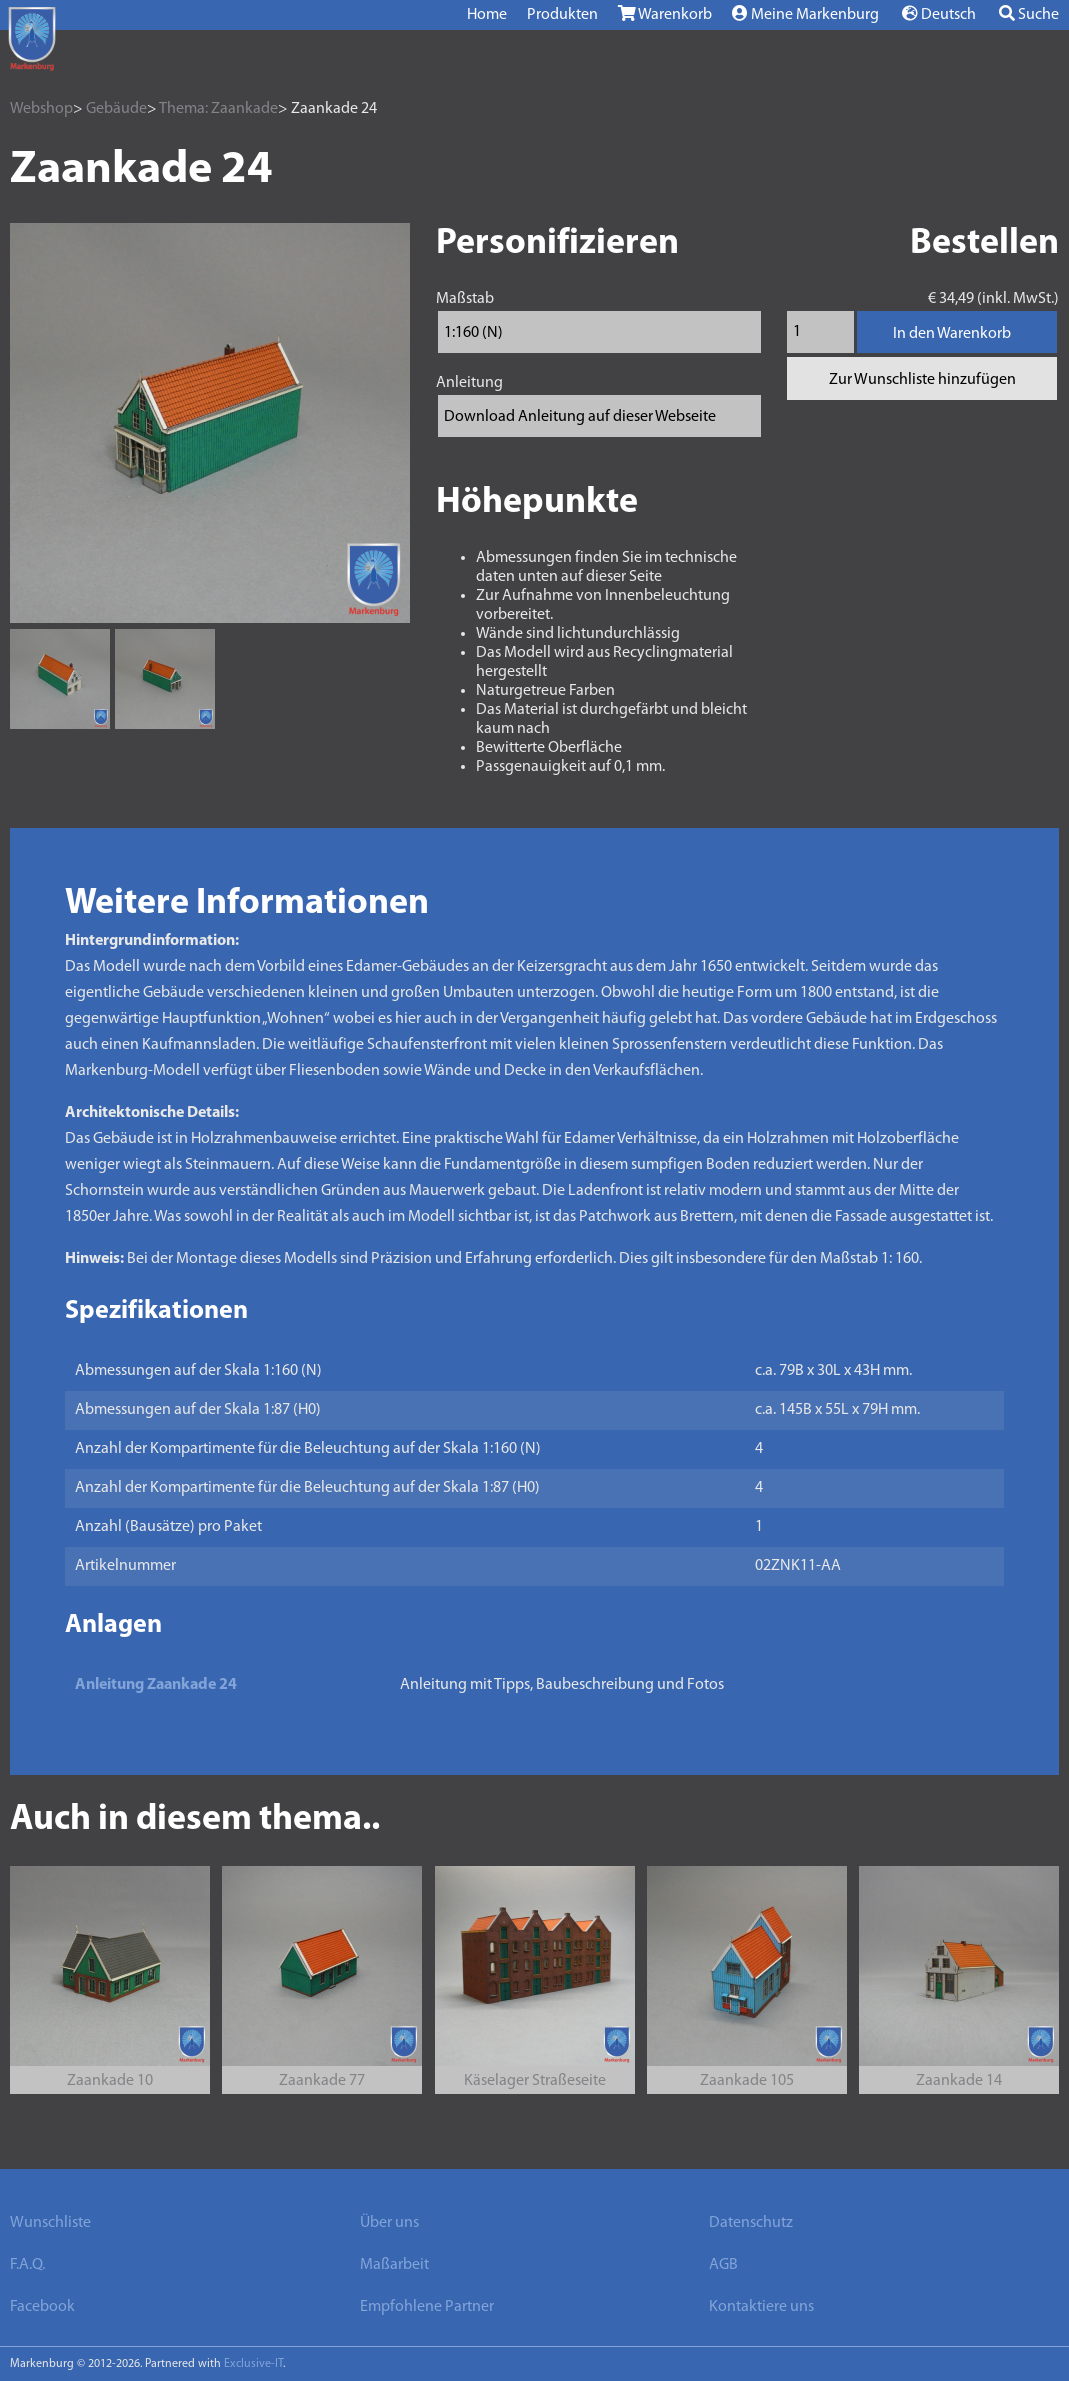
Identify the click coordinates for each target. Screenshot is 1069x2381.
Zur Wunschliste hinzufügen (922, 380)
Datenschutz (751, 2223)
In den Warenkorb (952, 334)
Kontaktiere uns (761, 2307)
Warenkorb (665, 14)
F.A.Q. (27, 2265)
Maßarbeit (394, 2265)
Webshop (41, 109)
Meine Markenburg (805, 14)
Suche (1029, 14)
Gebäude (116, 109)
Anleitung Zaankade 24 (156, 1685)
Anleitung (469, 383)
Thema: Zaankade (218, 109)
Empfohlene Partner (427, 2307)
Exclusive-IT (253, 2364)
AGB (723, 2265)
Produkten (562, 15)
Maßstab (465, 299)
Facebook (42, 2307)
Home (487, 15)
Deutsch (939, 14)
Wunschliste (50, 2223)
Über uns (389, 2223)
